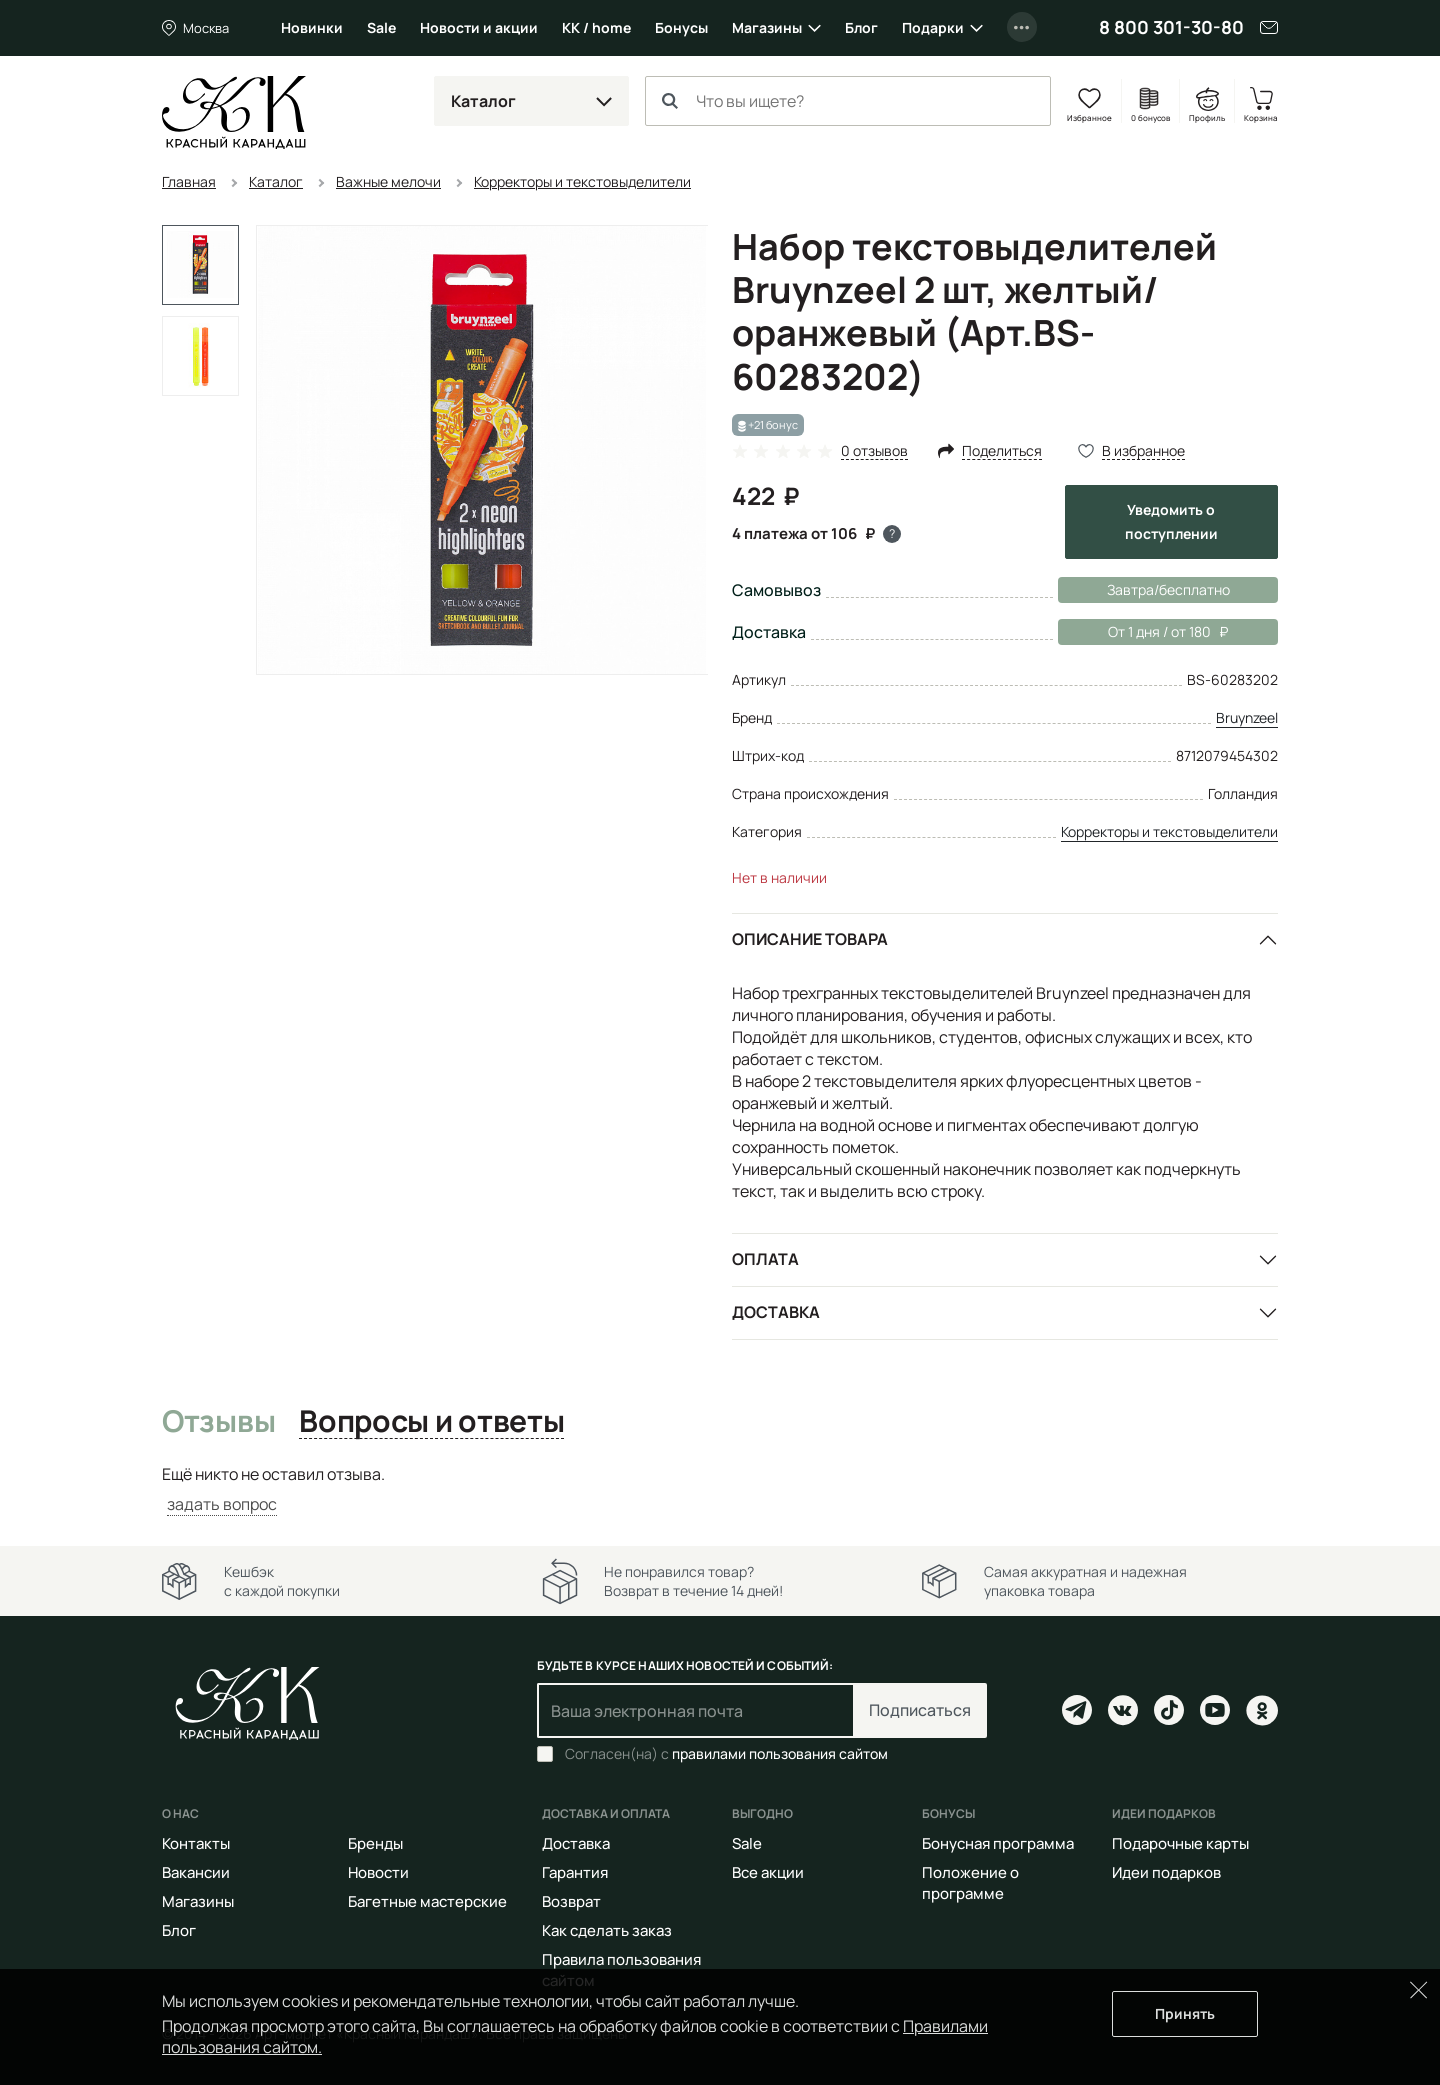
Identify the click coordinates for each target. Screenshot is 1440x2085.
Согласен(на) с (726, 1754)
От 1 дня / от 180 (1143, 632)
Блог (861, 27)
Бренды (375, 1843)
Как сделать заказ (607, 1930)
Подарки (933, 27)
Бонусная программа (998, 1843)
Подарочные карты (1180, 1843)
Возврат (571, 1901)
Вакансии (196, 1872)
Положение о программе (970, 1883)
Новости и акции (479, 27)
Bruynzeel (1247, 717)
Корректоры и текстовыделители (1169, 831)
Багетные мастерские (427, 1901)
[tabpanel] (720, 1489)
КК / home (596, 27)
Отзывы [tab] (218, 1422)
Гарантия (575, 1872)
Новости (378, 1872)
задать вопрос (222, 1504)
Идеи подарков (1166, 1872)
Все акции (768, 1872)
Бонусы (681, 27)
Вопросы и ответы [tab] (431, 1422)
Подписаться (920, 1710)
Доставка (776, 1312)
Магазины (767, 27)
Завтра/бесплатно (1168, 589)
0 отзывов (874, 451)
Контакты (196, 1843)
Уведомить (1171, 521)
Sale (381, 27)
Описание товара (810, 939)
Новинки (312, 27)
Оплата (765, 1259)
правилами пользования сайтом (780, 1753)
